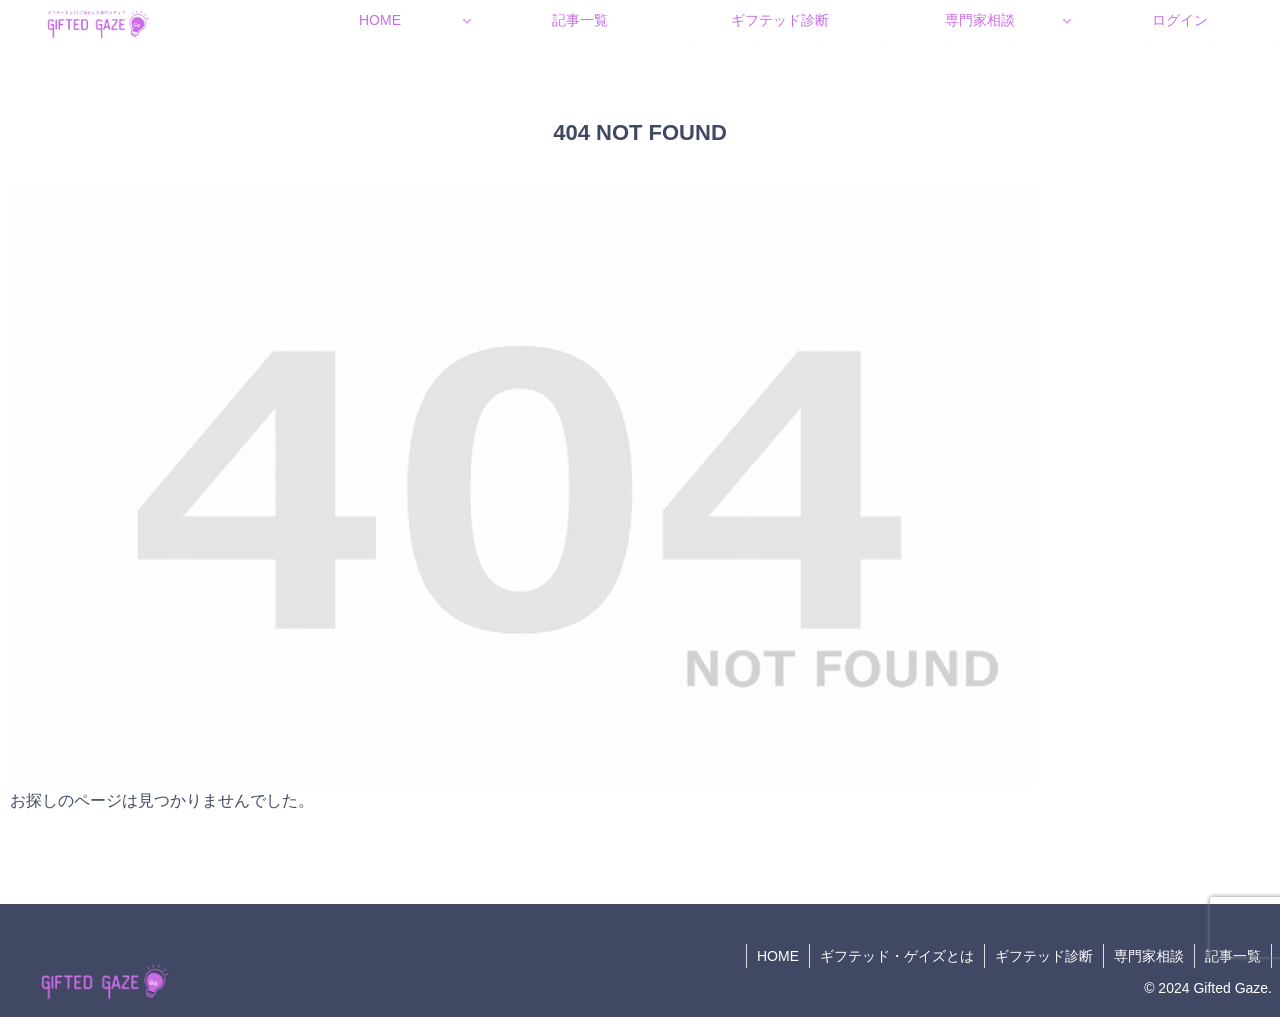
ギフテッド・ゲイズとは (897, 956)
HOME (778, 956)
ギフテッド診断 (1044, 956)
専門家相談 (1149, 956)
